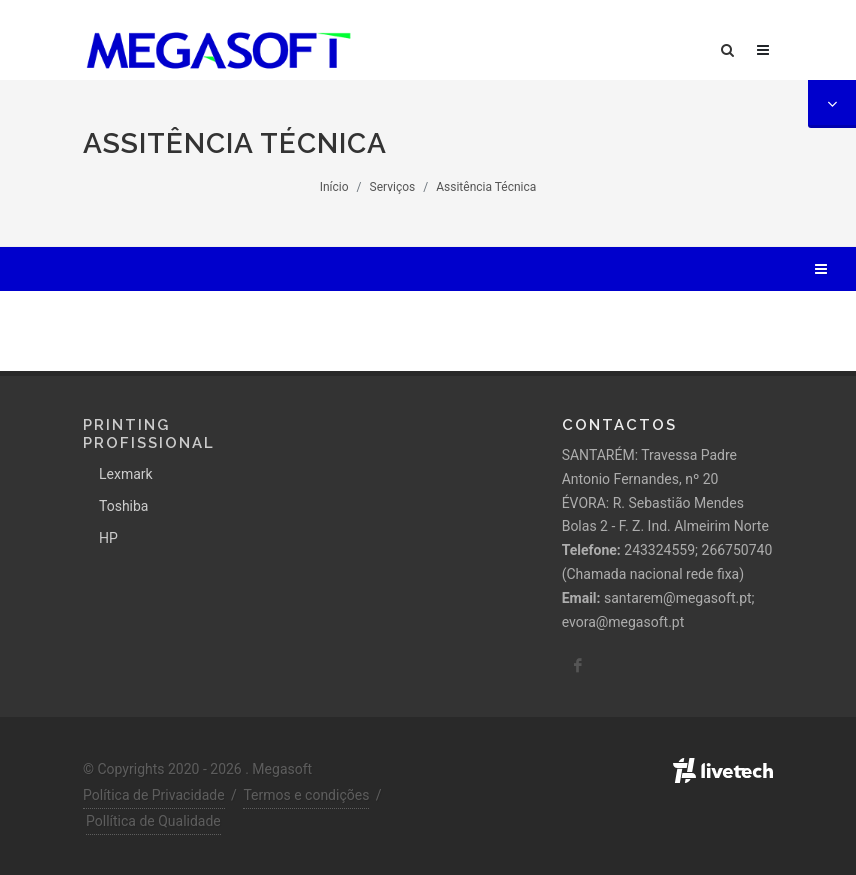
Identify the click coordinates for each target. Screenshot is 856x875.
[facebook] (578, 666)
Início (334, 187)
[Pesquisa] (738, 47)
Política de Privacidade (154, 795)
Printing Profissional (149, 434)
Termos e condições (306, 795)
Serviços (393, 187)
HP (108, 538)
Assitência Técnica (486, 187)
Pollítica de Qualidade (153, 821)
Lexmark (126, 474)
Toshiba (123, 506)
